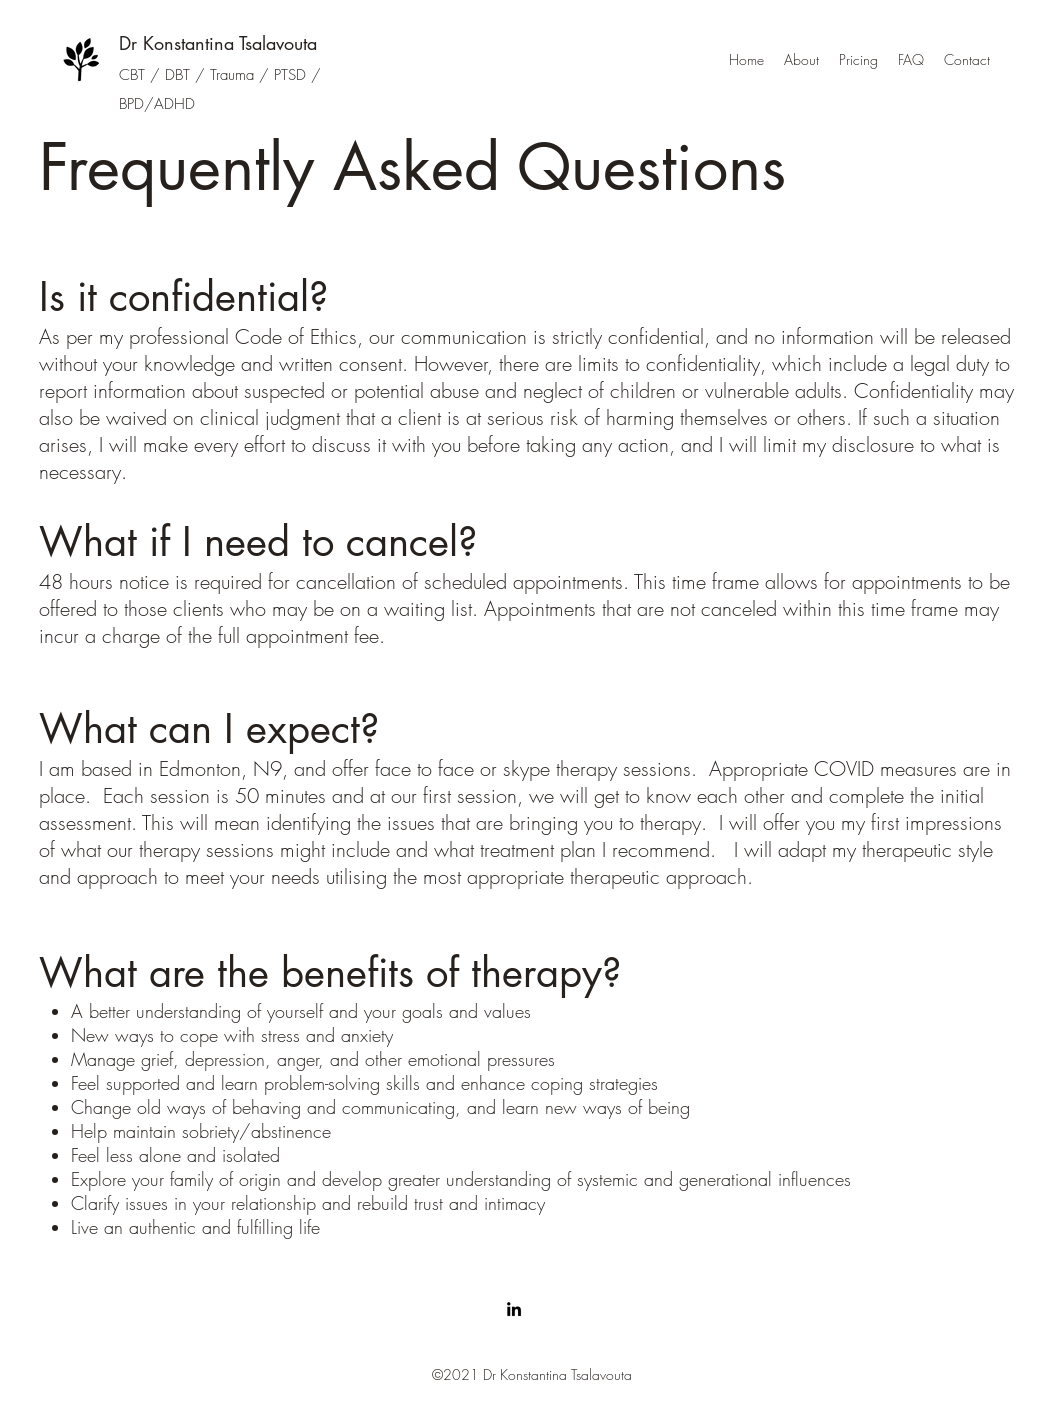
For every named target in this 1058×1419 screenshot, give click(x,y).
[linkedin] (514, 1309)
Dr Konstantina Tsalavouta (218, 43)
